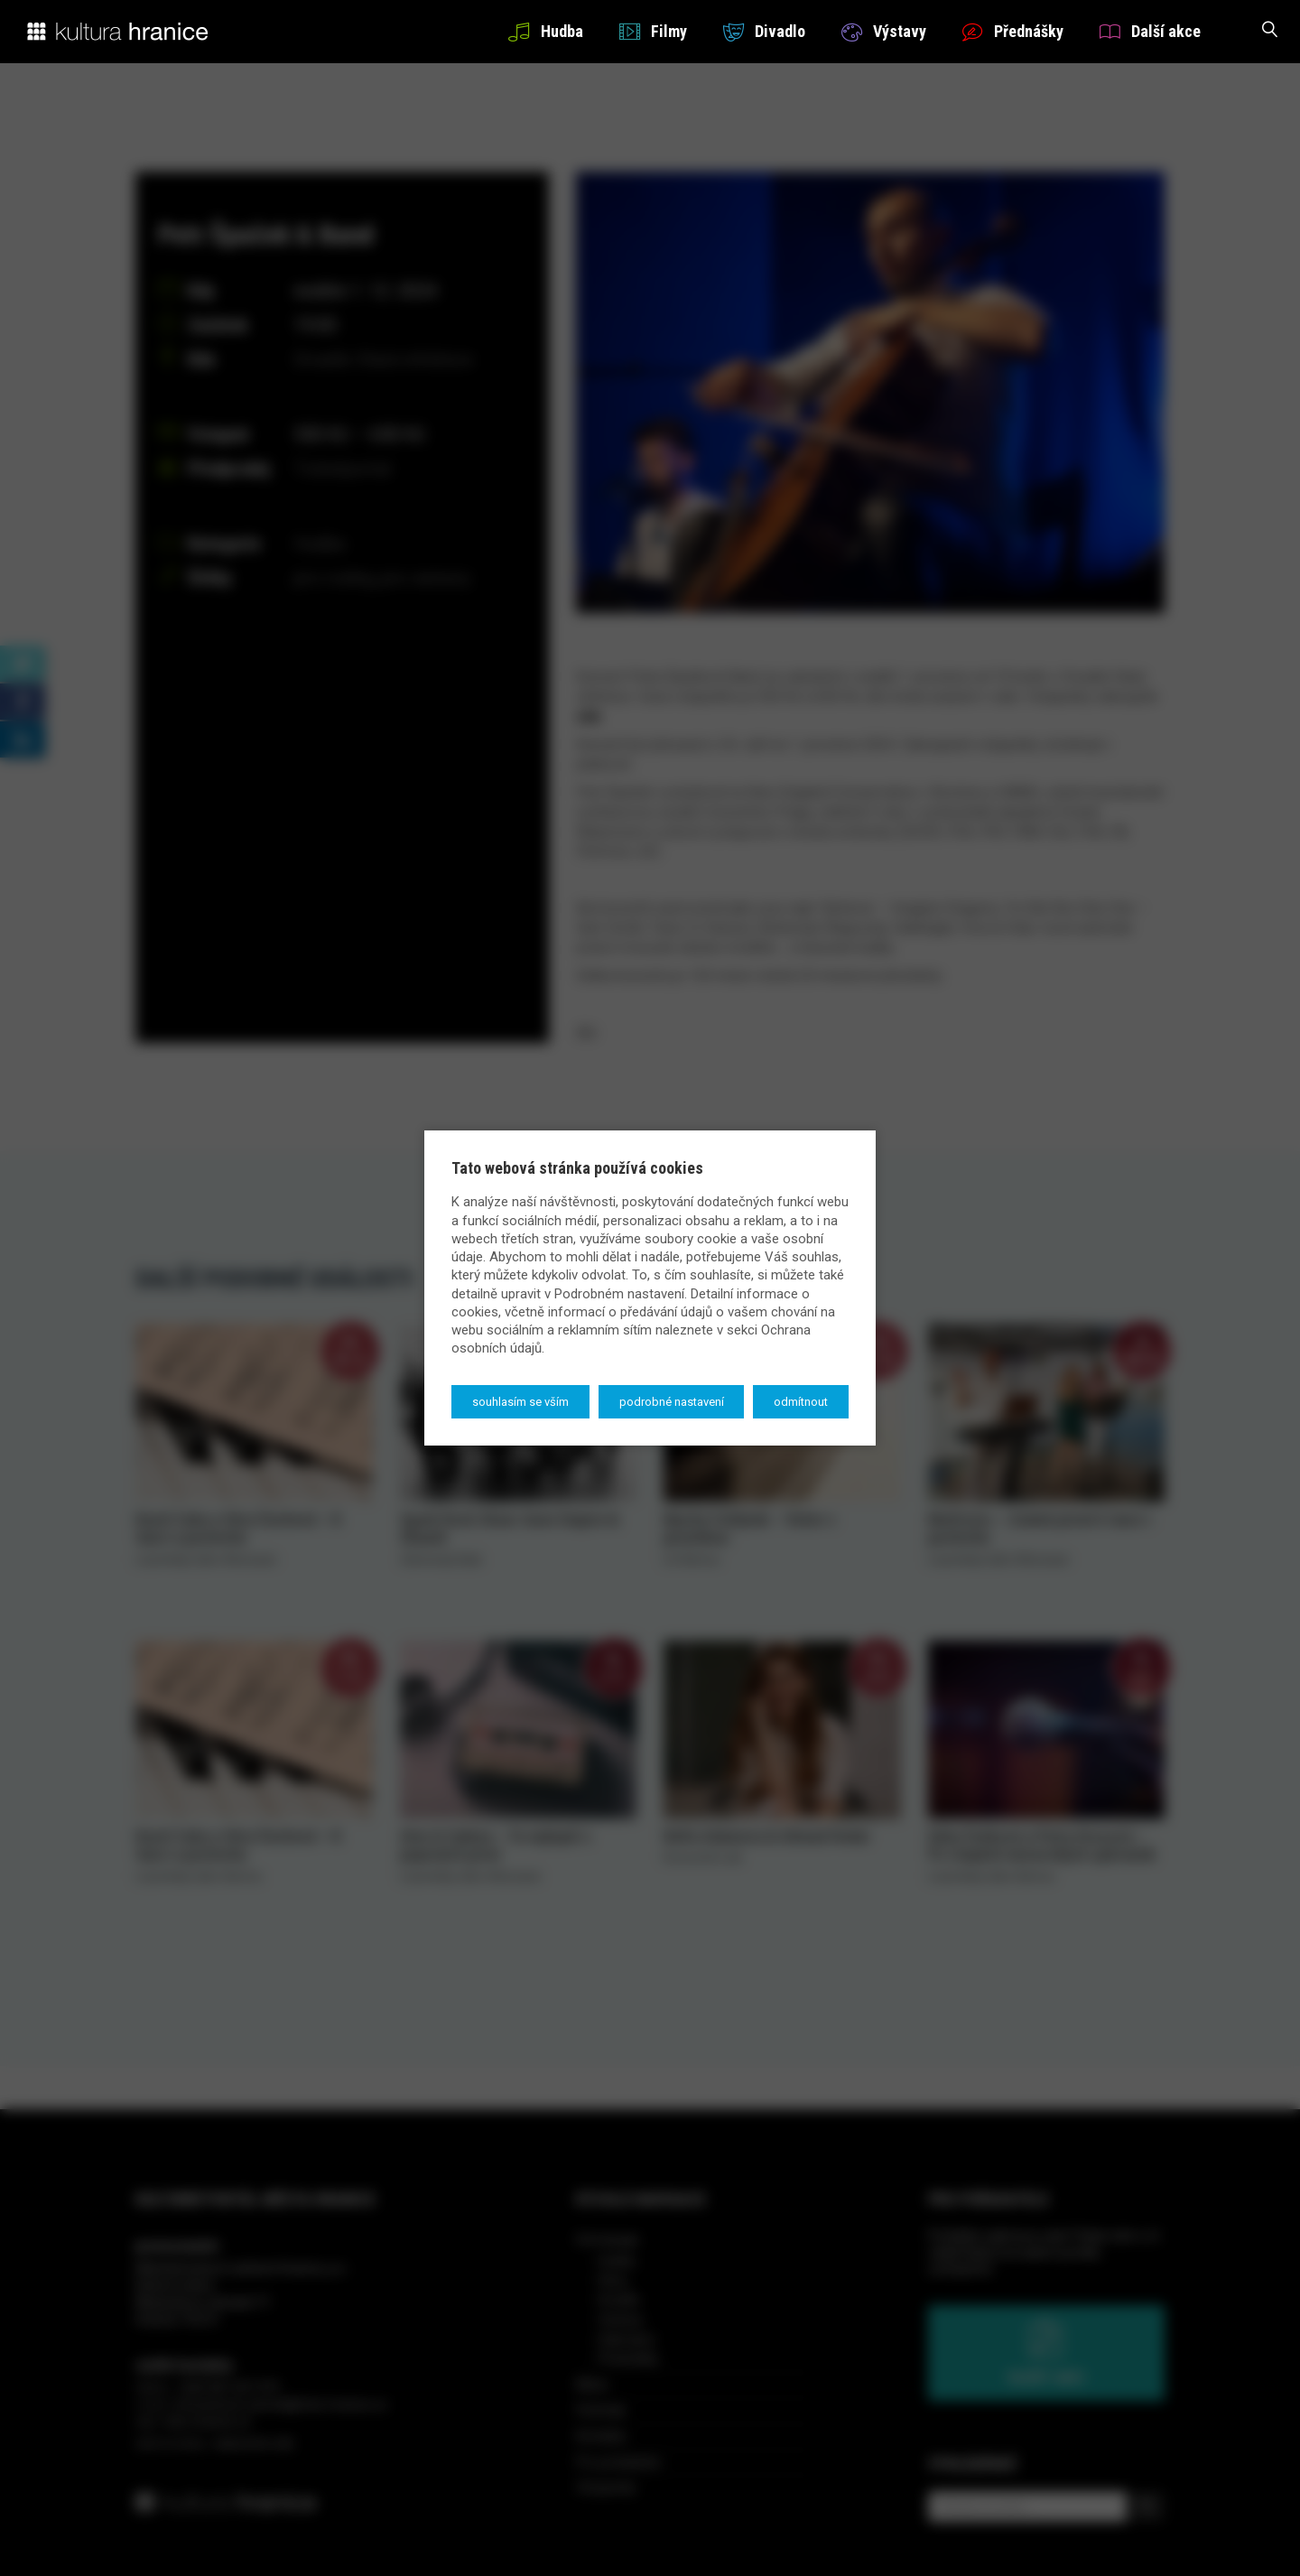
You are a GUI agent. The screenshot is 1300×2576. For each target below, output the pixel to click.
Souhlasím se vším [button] (520, 1402)
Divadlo (764, 31)
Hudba (545, 31)
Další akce (1150, 31)
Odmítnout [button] (801, 1402)
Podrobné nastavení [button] (671, 1402)
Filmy (653, 31)
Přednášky (1012, 31)
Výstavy (883, 31)
